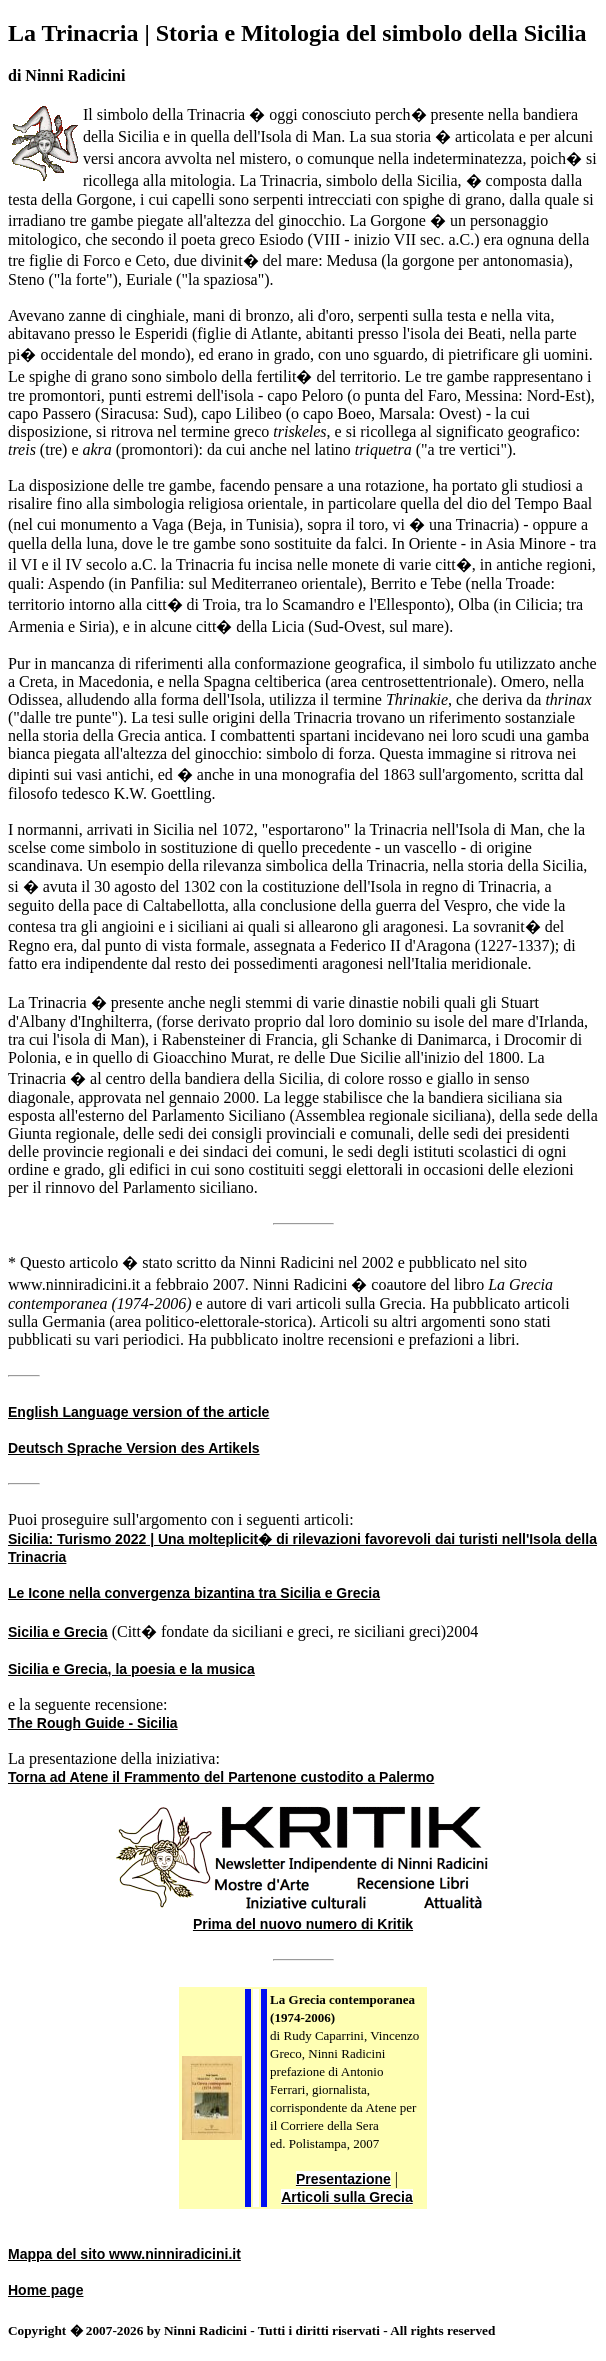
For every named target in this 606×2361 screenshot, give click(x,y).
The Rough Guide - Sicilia (93, 1723)
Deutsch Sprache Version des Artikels (134, 1448)
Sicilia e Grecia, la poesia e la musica (131, 1669)
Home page (45, 2290)
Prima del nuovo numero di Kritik (303, 1924)
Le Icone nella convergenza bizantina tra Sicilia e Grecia (194, 1593)
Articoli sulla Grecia (347, 2197)
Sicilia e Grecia (58, 1632)
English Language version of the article (138, 1412)
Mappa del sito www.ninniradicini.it (124, 2254)
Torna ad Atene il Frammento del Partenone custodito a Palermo (221, 1777)
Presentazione (343, 2179)
